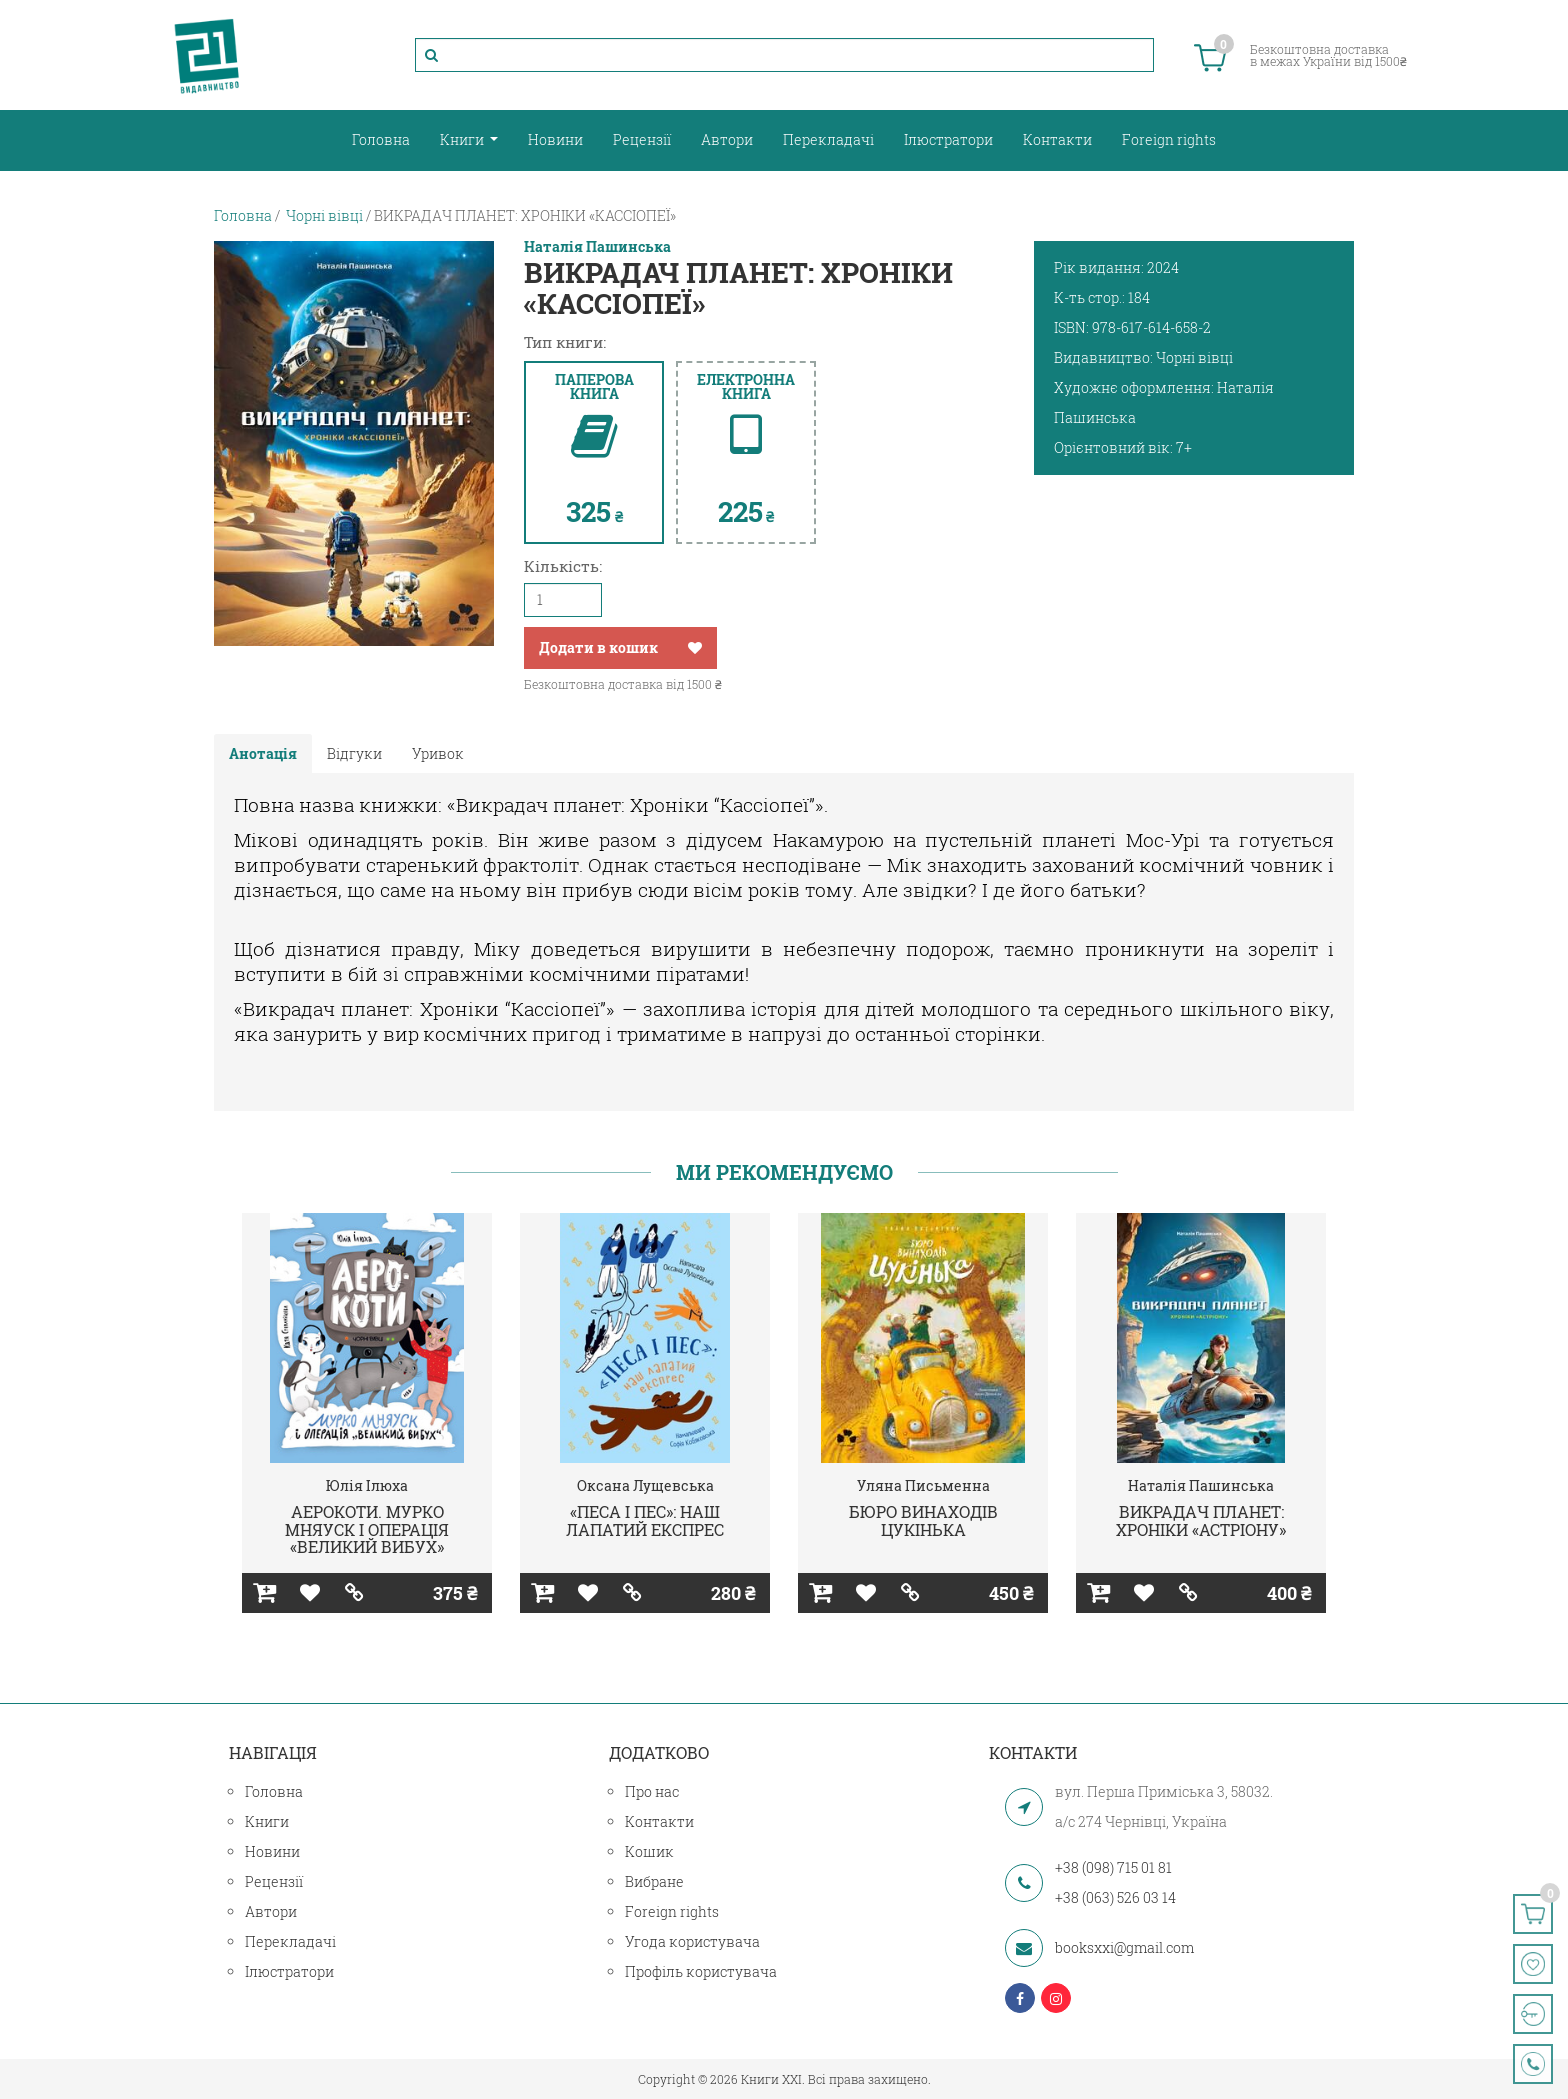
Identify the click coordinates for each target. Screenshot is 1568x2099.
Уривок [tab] (438, 753)
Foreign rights (1169, 139)
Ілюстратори (948, 139)
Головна (381, 139)
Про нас (652, 1791)
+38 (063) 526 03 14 (1115, 1897)
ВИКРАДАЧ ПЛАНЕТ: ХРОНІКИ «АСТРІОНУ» (1201, 1520)
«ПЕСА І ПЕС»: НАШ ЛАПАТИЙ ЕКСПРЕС (645, 1520)
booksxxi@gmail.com (1124, 1947)
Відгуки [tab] (354, 753)
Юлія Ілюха (367, 1485)
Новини (555, 139)
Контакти (1057, 139)
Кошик (649, 1851)
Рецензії (642, 139)
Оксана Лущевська (645, 1485)
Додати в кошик (598, 647)
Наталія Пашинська (597, 247)
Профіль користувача (701, 1971)
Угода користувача (692, 1941)
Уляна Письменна (923, 1485)
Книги (463, 139)
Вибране (654, 1881)
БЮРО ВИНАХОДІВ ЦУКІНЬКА (923, 1520)
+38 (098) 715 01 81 (1113, 1867)
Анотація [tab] (263, 753)
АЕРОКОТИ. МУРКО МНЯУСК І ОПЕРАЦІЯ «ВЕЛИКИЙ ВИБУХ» (367, 1529)
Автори (727, 139)
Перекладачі (828, 139)
